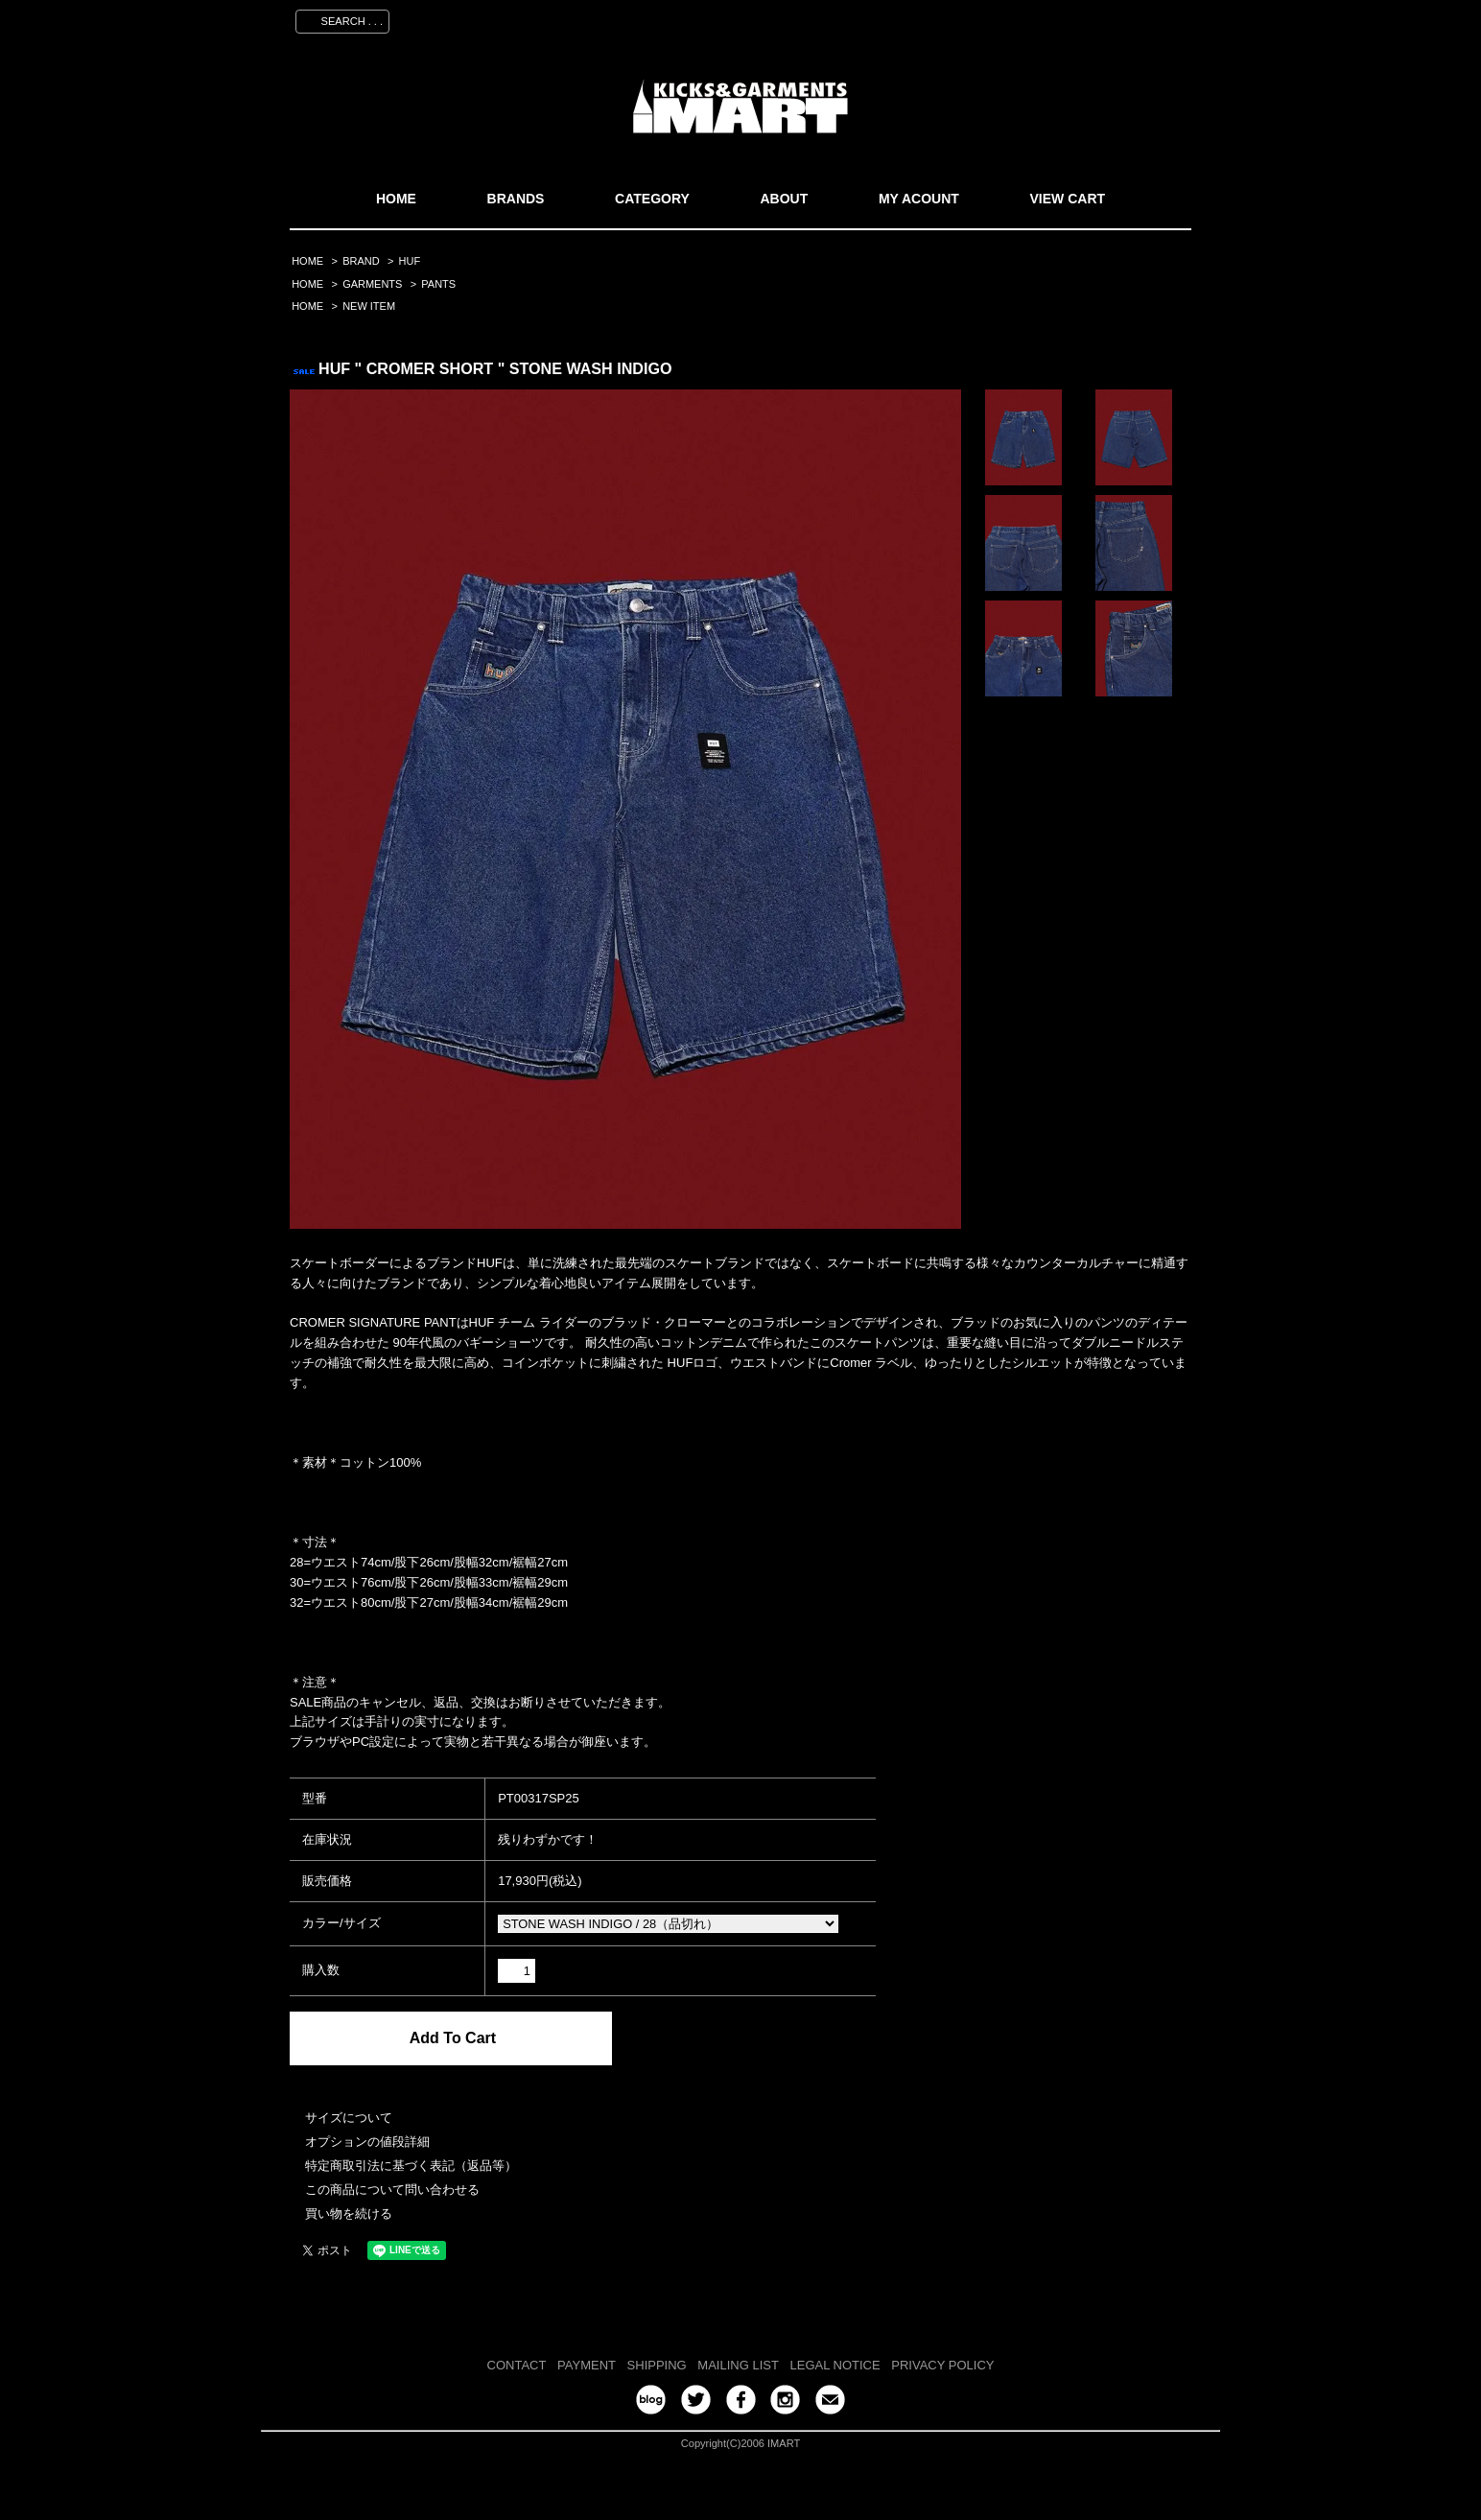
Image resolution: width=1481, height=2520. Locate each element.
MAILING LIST (738, 2365)
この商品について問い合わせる (392, 2189)
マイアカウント (920, 18)
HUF (410, 261)
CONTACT (517, 2365)
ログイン (1087, 18)
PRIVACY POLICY (942, 2365)
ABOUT (784, 198)
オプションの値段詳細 (367, 2141)
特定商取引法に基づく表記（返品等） (411, 2165)
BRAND (360, 261)
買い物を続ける (348, 2213)
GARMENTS (372, 284)
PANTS (438, 284)
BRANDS (516, 198)
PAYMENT (586, 2365)
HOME (396, 198)
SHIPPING (657, 2365)
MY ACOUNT (919, 198)
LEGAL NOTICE (835, 2365)
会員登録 (1012, 18)
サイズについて (348, 2117)
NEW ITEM (368, 306)
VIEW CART (1068, 198)
